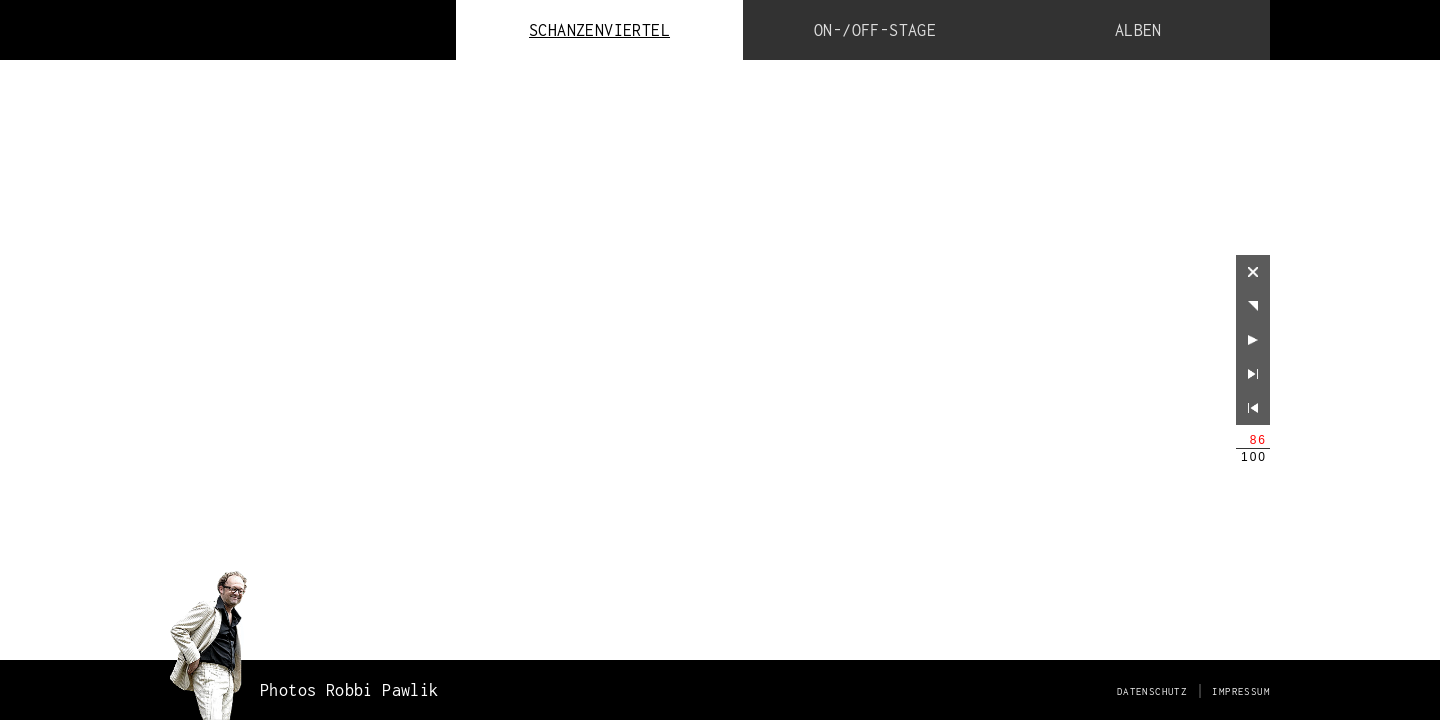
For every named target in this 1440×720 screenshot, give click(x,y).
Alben (1138, 30)
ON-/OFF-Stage (875, 30)
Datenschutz (1152, 691)
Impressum (1241, 691)
